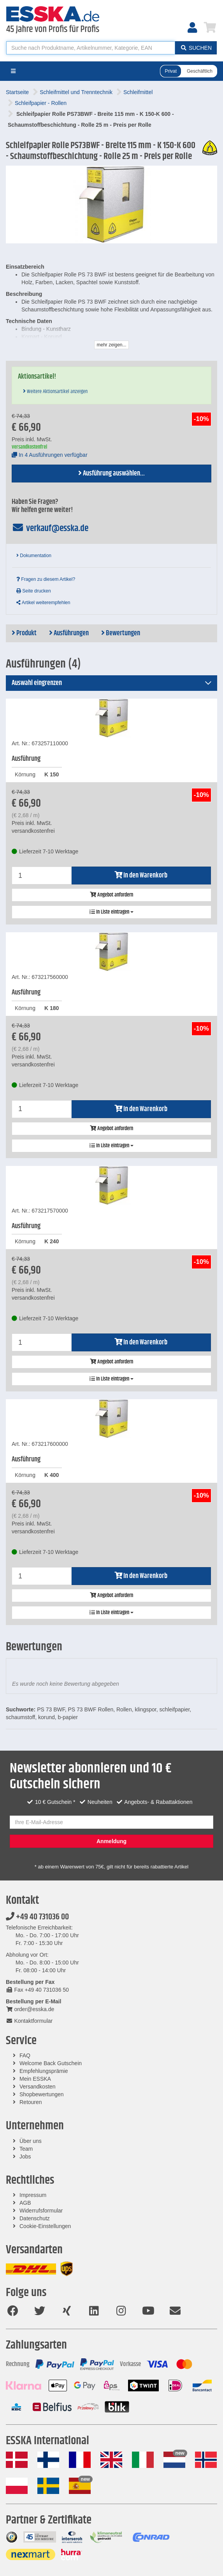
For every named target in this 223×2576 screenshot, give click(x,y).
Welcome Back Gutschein (50, 2063)
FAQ (24, 2055)
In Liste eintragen (111, 912)
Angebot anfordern (111, 895)
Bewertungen (120, 633)
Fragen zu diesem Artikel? (45, 579)
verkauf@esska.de (50, 528)
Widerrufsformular (41, 2210)
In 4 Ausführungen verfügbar (50, 455)
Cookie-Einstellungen (45, 2226)
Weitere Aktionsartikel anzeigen (55, 391)
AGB (25, 2203)
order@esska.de (30, 2009)
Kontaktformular (29, 2021)
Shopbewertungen (41, 2094)
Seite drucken (33, 591)
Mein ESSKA (35, 2079)
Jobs (25, 2156)
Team (26, 2149)
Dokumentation (33, 555)
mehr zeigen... (111, 345)
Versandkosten (37, 2086)
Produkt (24, 633)
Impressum (32, 2195)
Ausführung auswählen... (111, 473)
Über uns (30, 2141)
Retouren (30, 2102)
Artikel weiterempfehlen (43, 602)
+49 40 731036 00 (37, 1917)
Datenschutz (34, 2218)
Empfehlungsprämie (43, 2071)
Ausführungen (69, 633)
